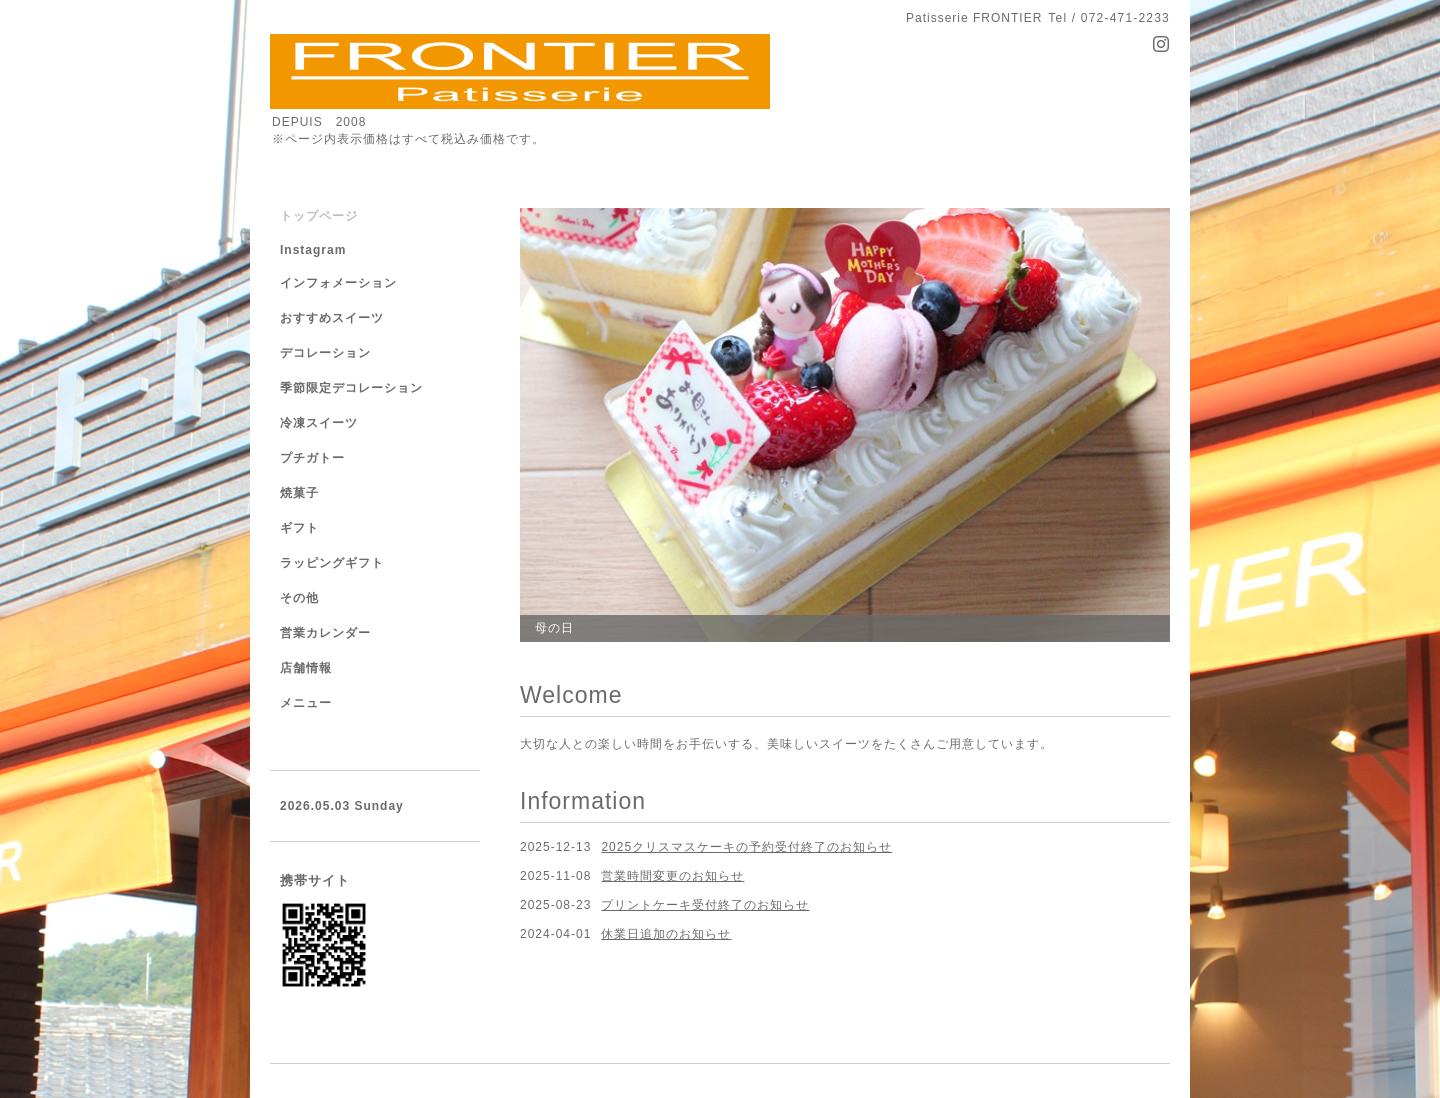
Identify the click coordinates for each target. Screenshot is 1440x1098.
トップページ (319, 216)
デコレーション (325, 353)
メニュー (306, 703)
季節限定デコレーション (351, 388)
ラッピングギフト (332, 563)
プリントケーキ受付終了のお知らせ (705, 905)
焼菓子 (299, 493)
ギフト (299, 528)
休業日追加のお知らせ (666, 934)
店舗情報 (306, 668)
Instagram (313, 250)
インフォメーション (338, 283)
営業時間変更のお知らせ (672, 876)
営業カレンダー (325, 633)
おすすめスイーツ (332, 318)
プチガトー (312, 458)
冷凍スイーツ (319, 423)
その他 (299, 598)
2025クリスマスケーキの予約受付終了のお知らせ (746, 847)
